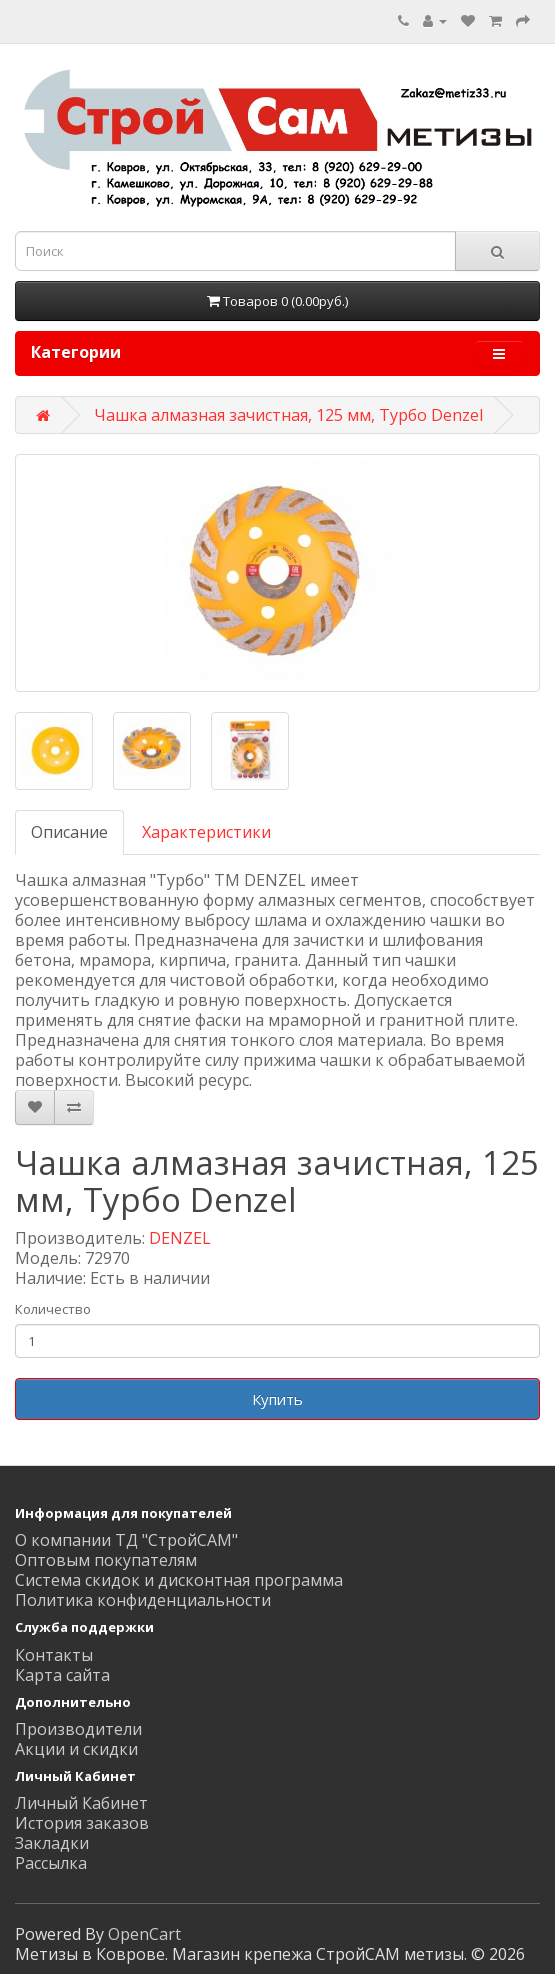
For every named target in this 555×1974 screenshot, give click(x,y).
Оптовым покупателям (106, 1560)
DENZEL (180, 1238)
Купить (277, 1399)
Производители (78, 1729)
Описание (69, 832)
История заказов (82, 1823)
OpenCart (144, 1934)
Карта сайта (62, 1675)
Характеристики (206, 832)
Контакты (54, 1655)
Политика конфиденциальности (143, 1600)
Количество (53, 1309)
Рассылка (51, 1863)
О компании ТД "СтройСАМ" (126, 1540)
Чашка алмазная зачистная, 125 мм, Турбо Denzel (288, 415)
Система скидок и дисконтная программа (179, 1580)
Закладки (52, 1843)
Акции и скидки (76, 1749)
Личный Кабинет (81, 1803)
